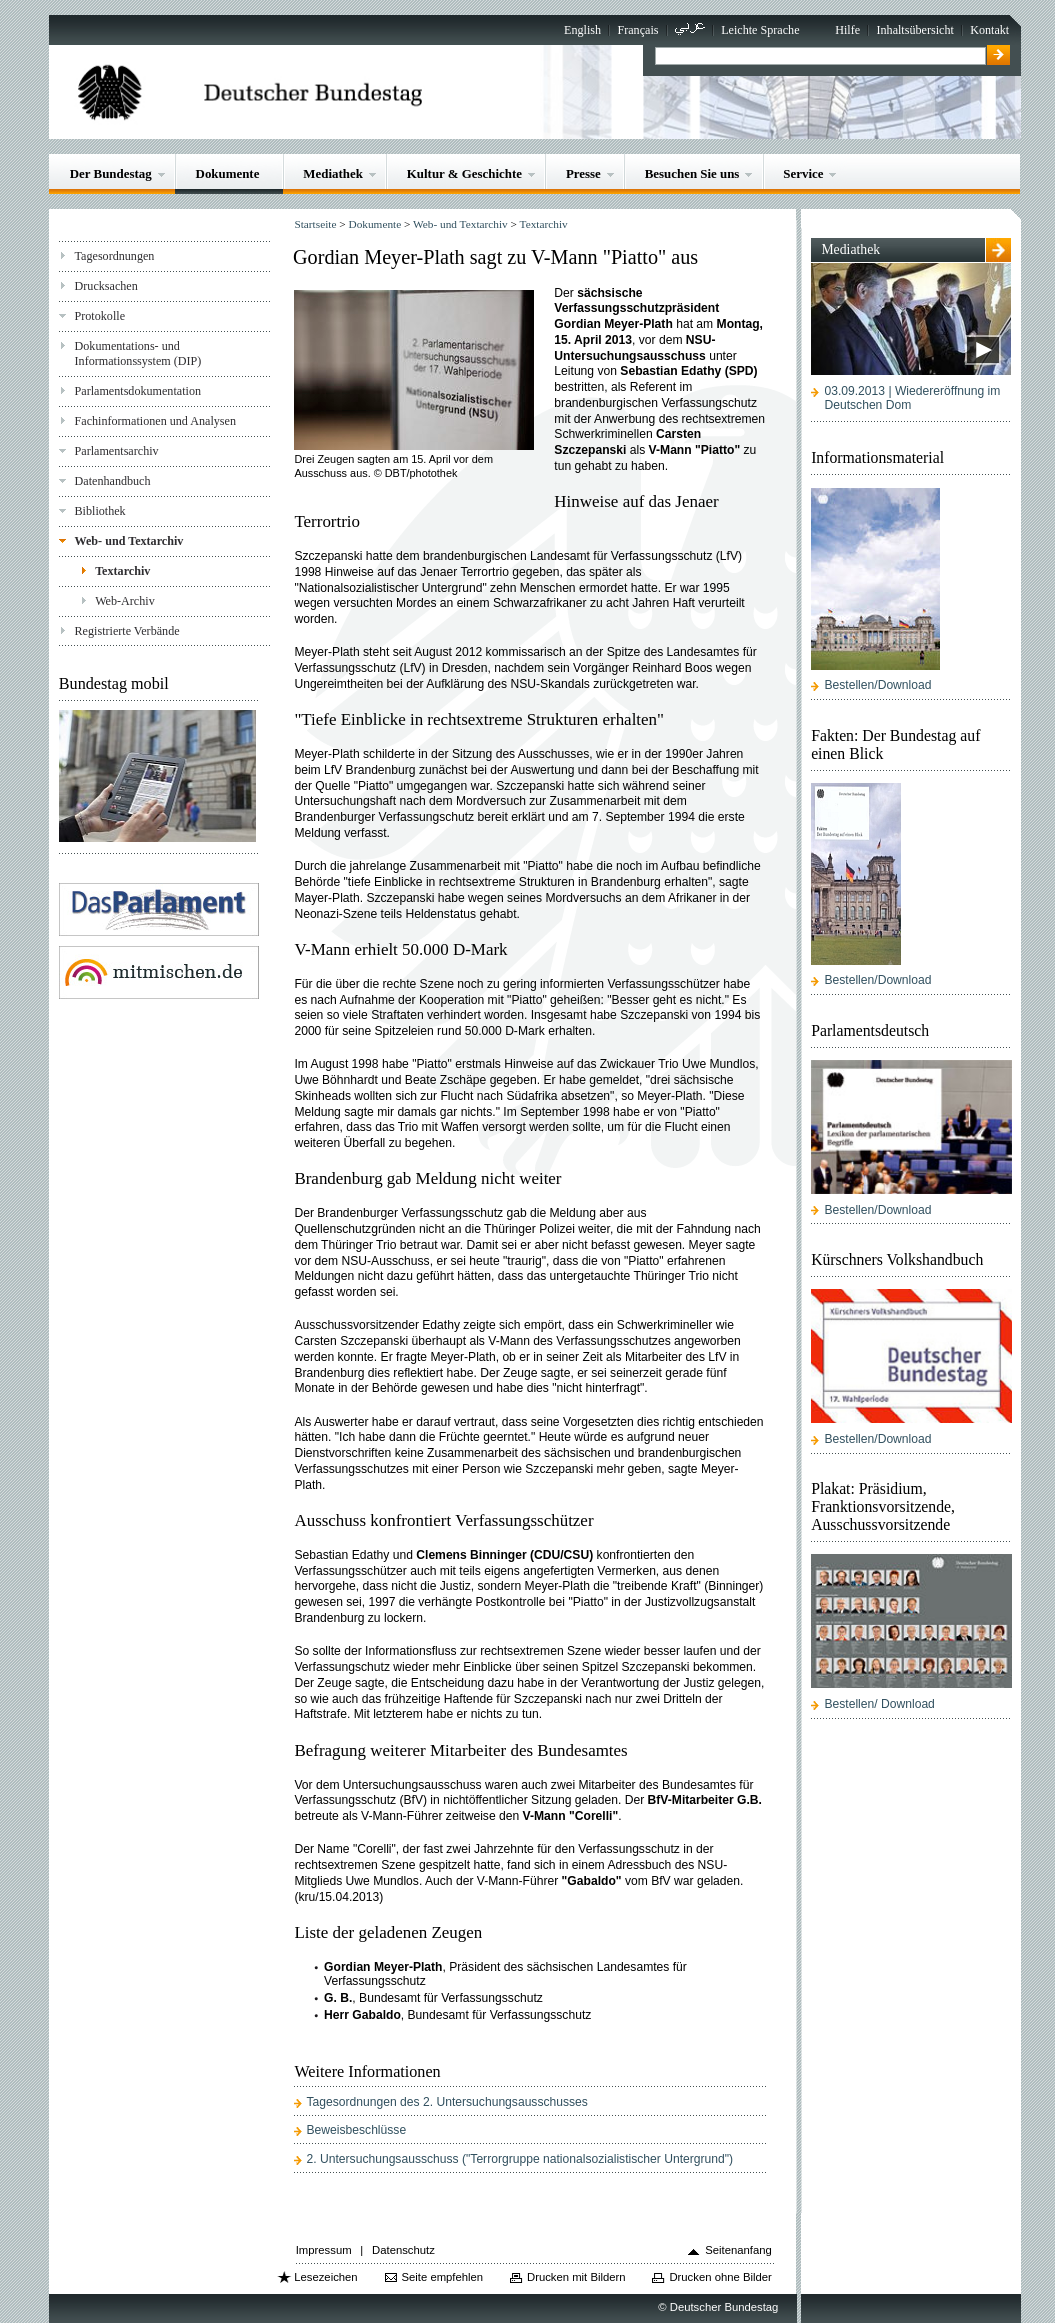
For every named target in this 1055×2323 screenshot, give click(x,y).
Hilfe (847, 30)
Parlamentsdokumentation (138, 391)
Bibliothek (100, 511)
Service (803, 173)
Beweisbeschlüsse (357, 2130)
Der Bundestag (111, 173)
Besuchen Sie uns (692, 173)
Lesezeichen (325, 2277)
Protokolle (100, 316)
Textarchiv (122, 571)
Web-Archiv (125, 601)
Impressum (324, 2250)
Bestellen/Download (877, 685)
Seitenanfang (738, 2250)
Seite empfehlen (443, 2277)
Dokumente (228, 173)
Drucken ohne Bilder (720, 2277)
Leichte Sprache (760, 30)
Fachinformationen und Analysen (155, 421)
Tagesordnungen (115, 256)
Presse (583, 173)
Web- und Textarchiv (129, 541)
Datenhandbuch (113, 481)
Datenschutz (403, 2250)
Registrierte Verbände (127, 631)
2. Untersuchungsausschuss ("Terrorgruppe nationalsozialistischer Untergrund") (520, 2159)
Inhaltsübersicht (914, 30)
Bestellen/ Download (879, 1704)
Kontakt (989, 30)
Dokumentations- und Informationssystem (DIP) (138, 353)
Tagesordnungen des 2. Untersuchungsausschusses (447, 2102)
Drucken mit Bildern (576, 2277)
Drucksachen (106, 286)
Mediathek (333, 173)
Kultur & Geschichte (464, 173)
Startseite (315, 224)
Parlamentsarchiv (117, 451)
